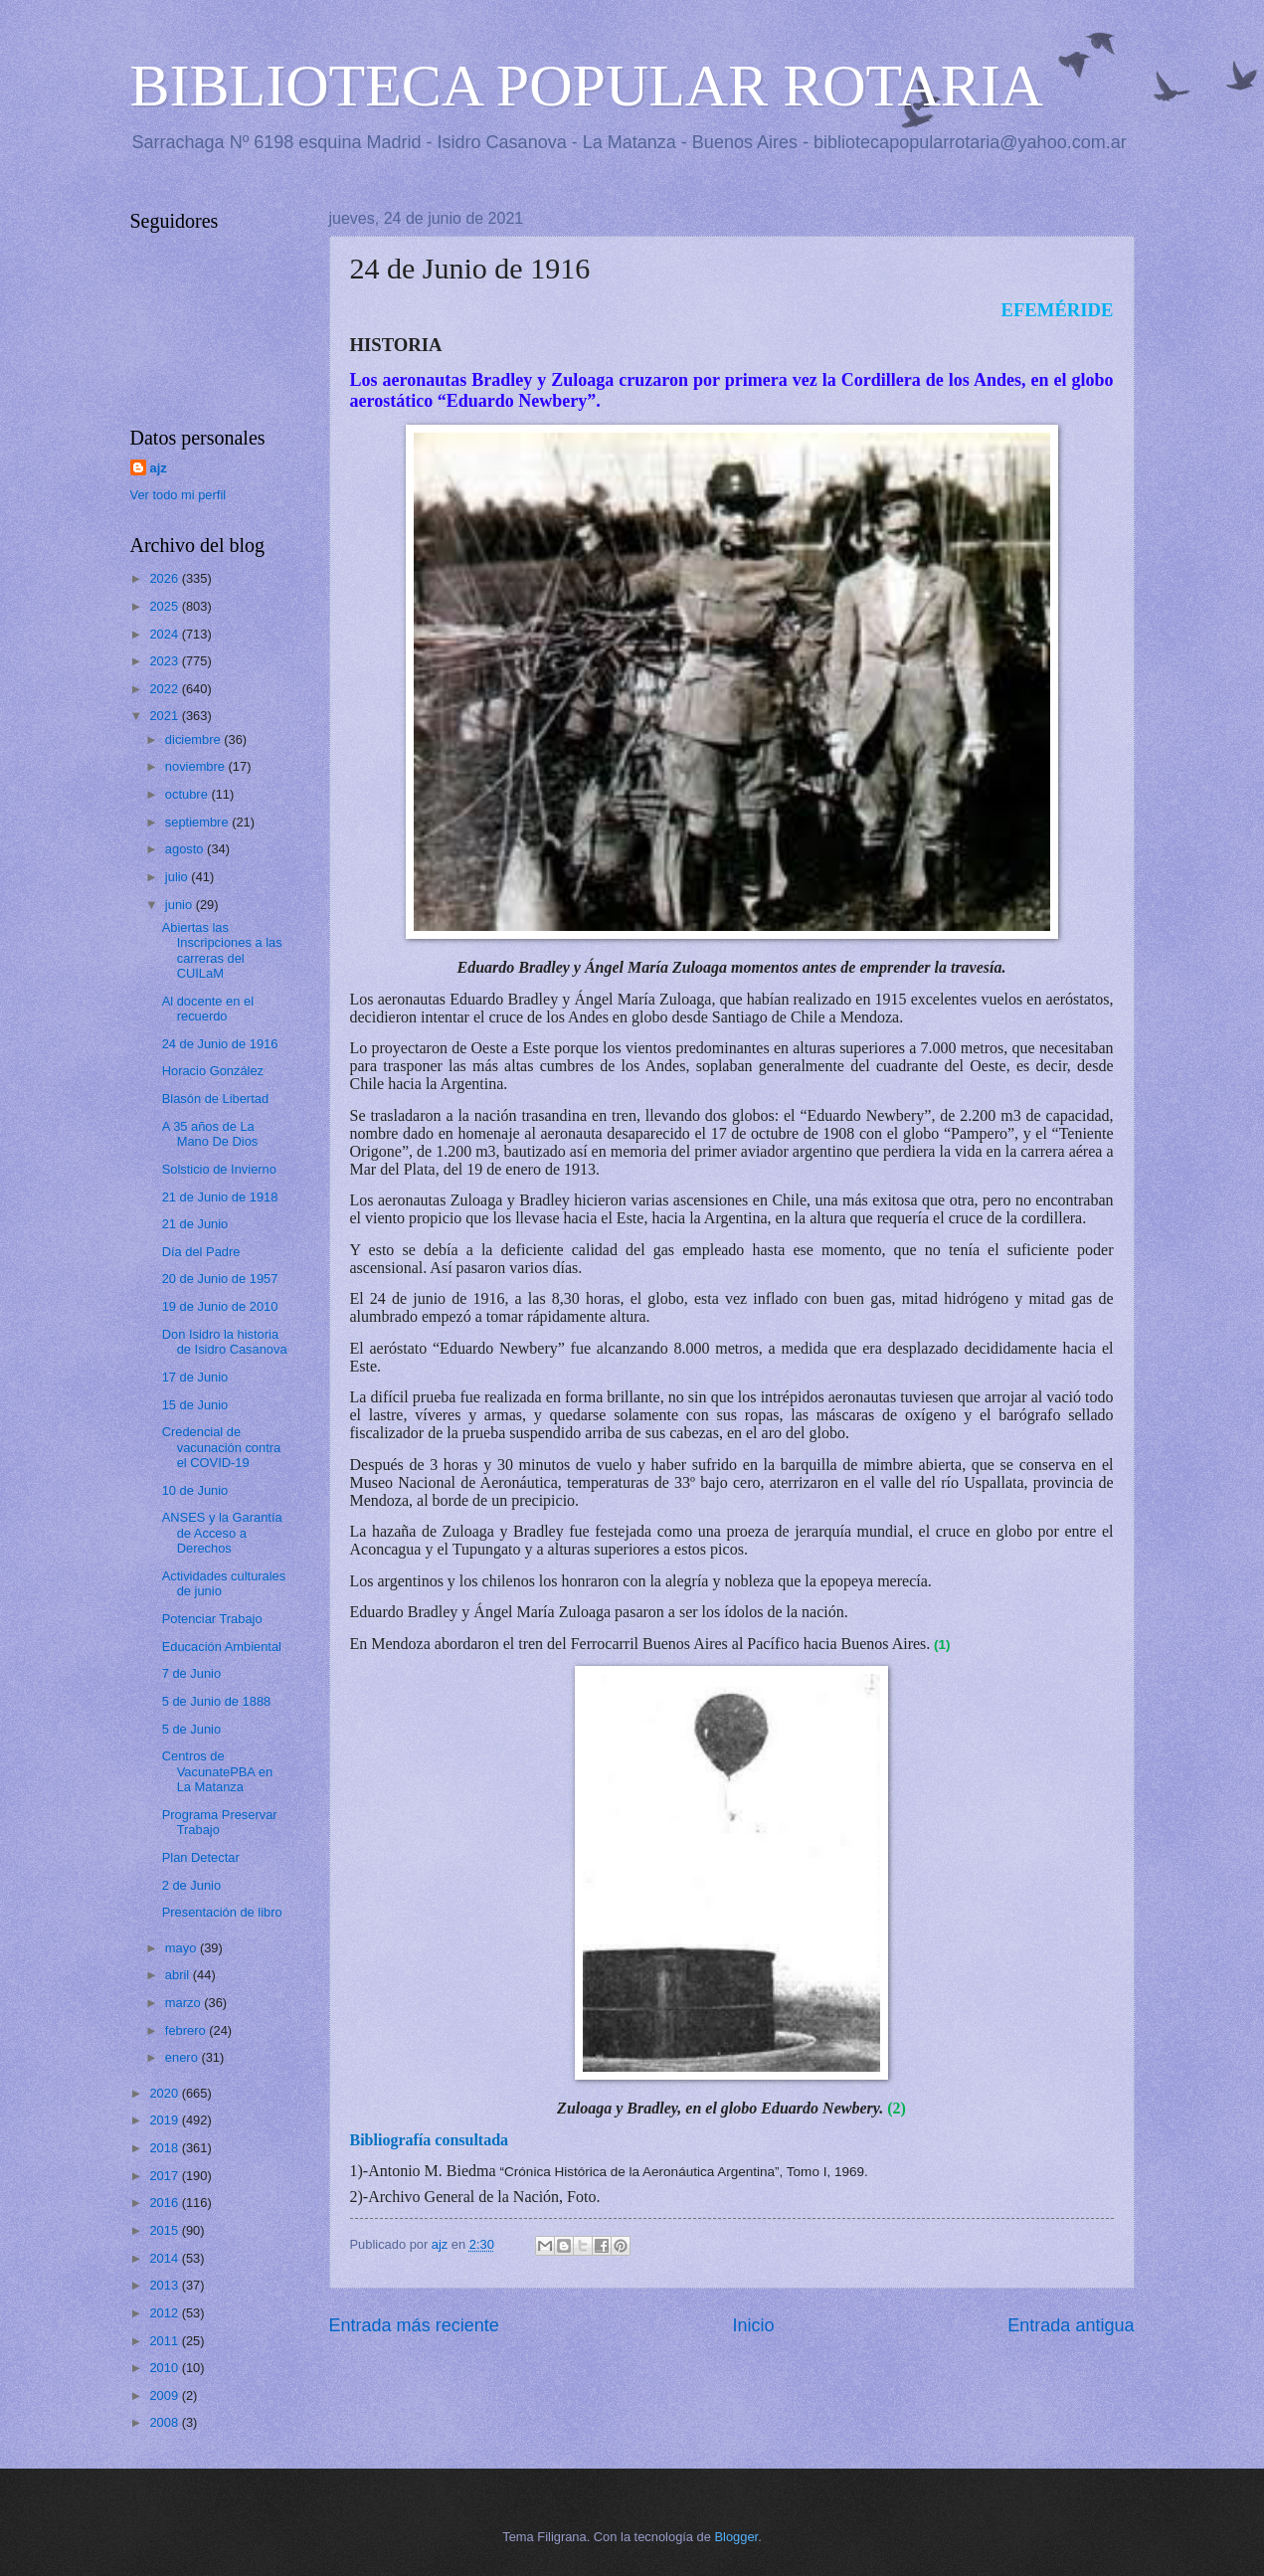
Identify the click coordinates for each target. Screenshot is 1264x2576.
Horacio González (213, 1070)
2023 (165, 660)
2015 (165, 2230)
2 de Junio (191, 1885)
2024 (165, 634)
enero (183, 2057)
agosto (186, 848)
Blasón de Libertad (215, 1098)
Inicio (753, 2325)
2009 (165, 2395)
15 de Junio (195, 1404)
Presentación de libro (222, 1912)
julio (178, 876)
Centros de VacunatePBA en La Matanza (217, 1771)
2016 (165, 2202)
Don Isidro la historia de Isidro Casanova (224, 1342)
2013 (165, 2285)
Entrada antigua (1070, 2325)
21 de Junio (195, 1223)
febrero (187, 2030)
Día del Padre (201, 1251)
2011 (165, 2340)
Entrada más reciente (414, 2325)
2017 (165, 2175)
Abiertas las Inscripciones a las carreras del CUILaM (222, 950)
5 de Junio (191, 1729)
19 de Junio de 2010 (220, 1306)
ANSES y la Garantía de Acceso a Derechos (222, 1533)
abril (179, 1974)
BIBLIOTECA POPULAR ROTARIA (587, 85)
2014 (165, 2258)
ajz (158, 467)
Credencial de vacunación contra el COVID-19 (221, 1447)
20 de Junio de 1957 (220, 1278)
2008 (165, 2422)
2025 (165, 606)
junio (180, 904)
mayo (182, 1947)
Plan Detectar (201, 1857)
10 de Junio (195, 1490)
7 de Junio (191, 1673)
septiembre (198, 822)
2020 (165, 2093)
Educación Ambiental (221, 1646)
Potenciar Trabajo (212, 1618)
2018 (165, 2147)
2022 (165, 688)
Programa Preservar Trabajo (219, 1822)
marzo (184, 2002)
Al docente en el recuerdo (208, 1008)
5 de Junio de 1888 (216, 1701)
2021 (165, 715)
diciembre (194, 739)
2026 (165, 578)
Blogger (737, 2536)
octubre (188, 794)
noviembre (197, 766)
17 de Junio (195, 1377)
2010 (165, 2367)
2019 (165, 2120)
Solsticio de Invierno (219, 1169)
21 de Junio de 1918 (220, 1197)
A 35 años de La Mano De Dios (210, 1134)
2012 (165, 2312)
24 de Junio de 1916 (220, 1043)
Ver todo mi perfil (178, 494)
